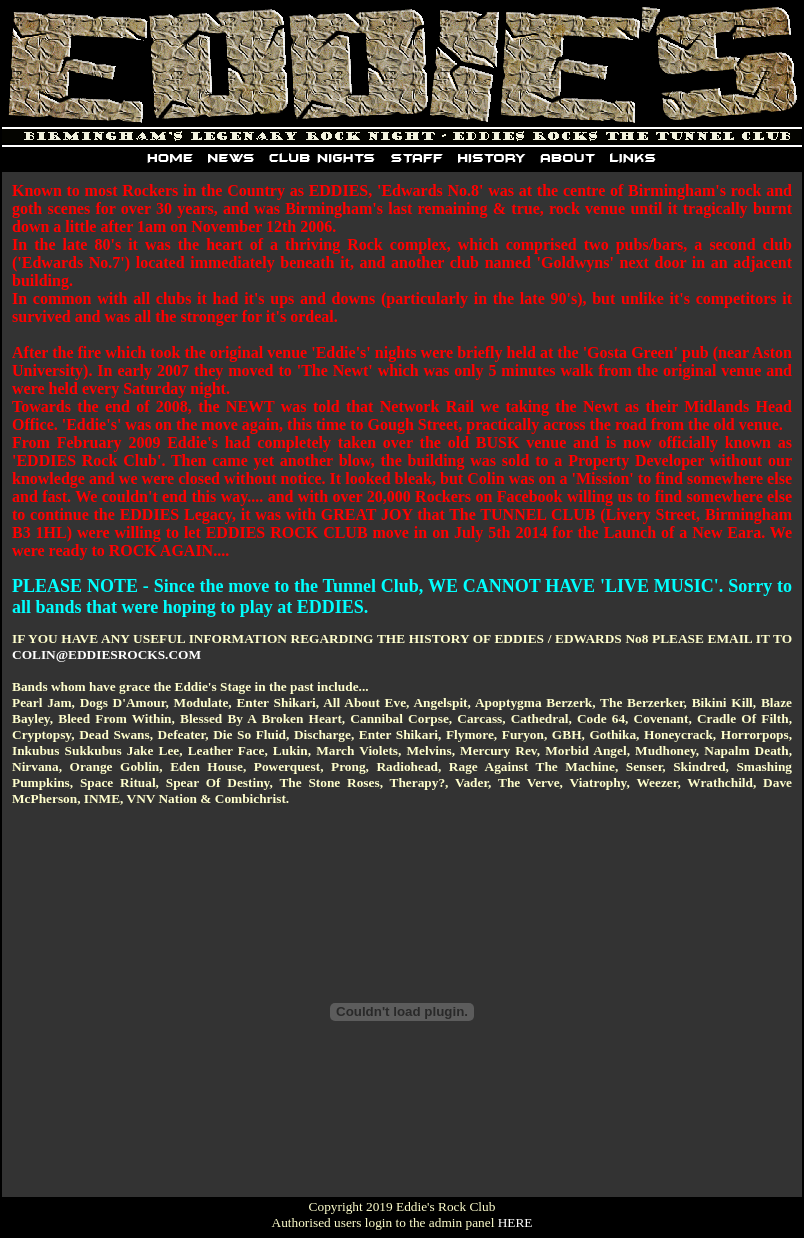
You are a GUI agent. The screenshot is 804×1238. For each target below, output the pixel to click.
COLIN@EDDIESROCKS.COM (106, 654)
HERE (515, 1222)
